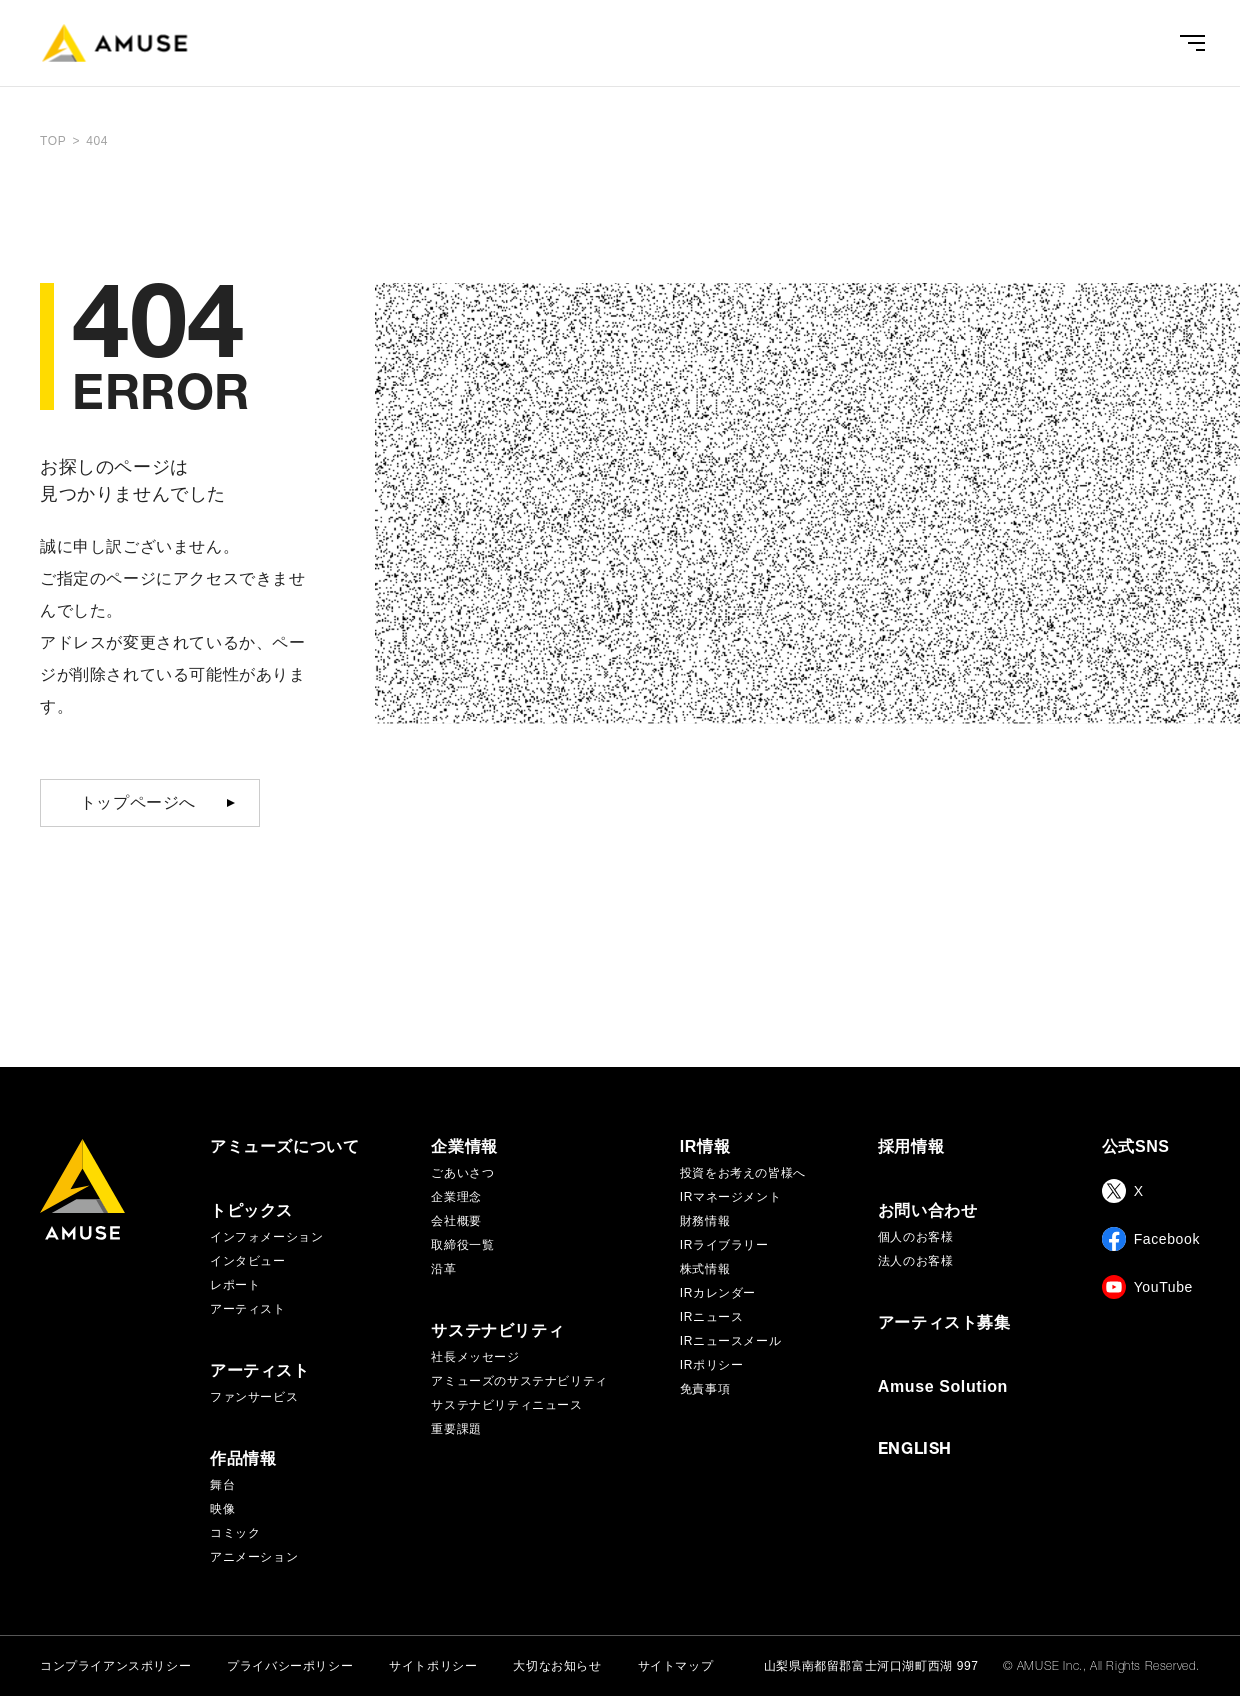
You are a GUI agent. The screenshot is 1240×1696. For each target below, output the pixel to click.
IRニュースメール (730, 1341)
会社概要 (456, 1221)
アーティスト (248, 1309)
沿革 (443, 1269)
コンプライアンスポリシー (115, 1666)
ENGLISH (915, 1451)
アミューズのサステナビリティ (519, 1381)
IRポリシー (712, 1365)
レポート (235, 1285)
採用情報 (911, 1147)
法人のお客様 (916, 1261)
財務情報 (705, 1221)
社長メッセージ (475, 1357)
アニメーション (254, 1557)
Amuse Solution (943, 1387)
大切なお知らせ (557, 1666)
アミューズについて (284, 1147)
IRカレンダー (718, 1293)
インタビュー (248, 1261)
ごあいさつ (462, 1173)
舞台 (222, 1485)
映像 (222, 1509)
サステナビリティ (497, 1331)
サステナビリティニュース (506, 1405)
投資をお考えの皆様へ (743, 1173)
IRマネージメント (730, 1197)
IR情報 (705, 1147)
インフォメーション (266, 1237)
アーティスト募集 (944, 1323)
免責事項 (705, 1389)
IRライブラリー (724, 1245)
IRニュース (712, 1317)
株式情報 (705, 1269)
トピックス (251, 1211)
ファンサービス (254, 1397)
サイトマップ (676, 1666)
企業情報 (464, 1147)
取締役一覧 (462, 1245)
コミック (235, 1533)
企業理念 (456, 1197)
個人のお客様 (916, 1237)
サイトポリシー (433, 1666)
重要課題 (456, 1429)
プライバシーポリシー (290, 1666)
